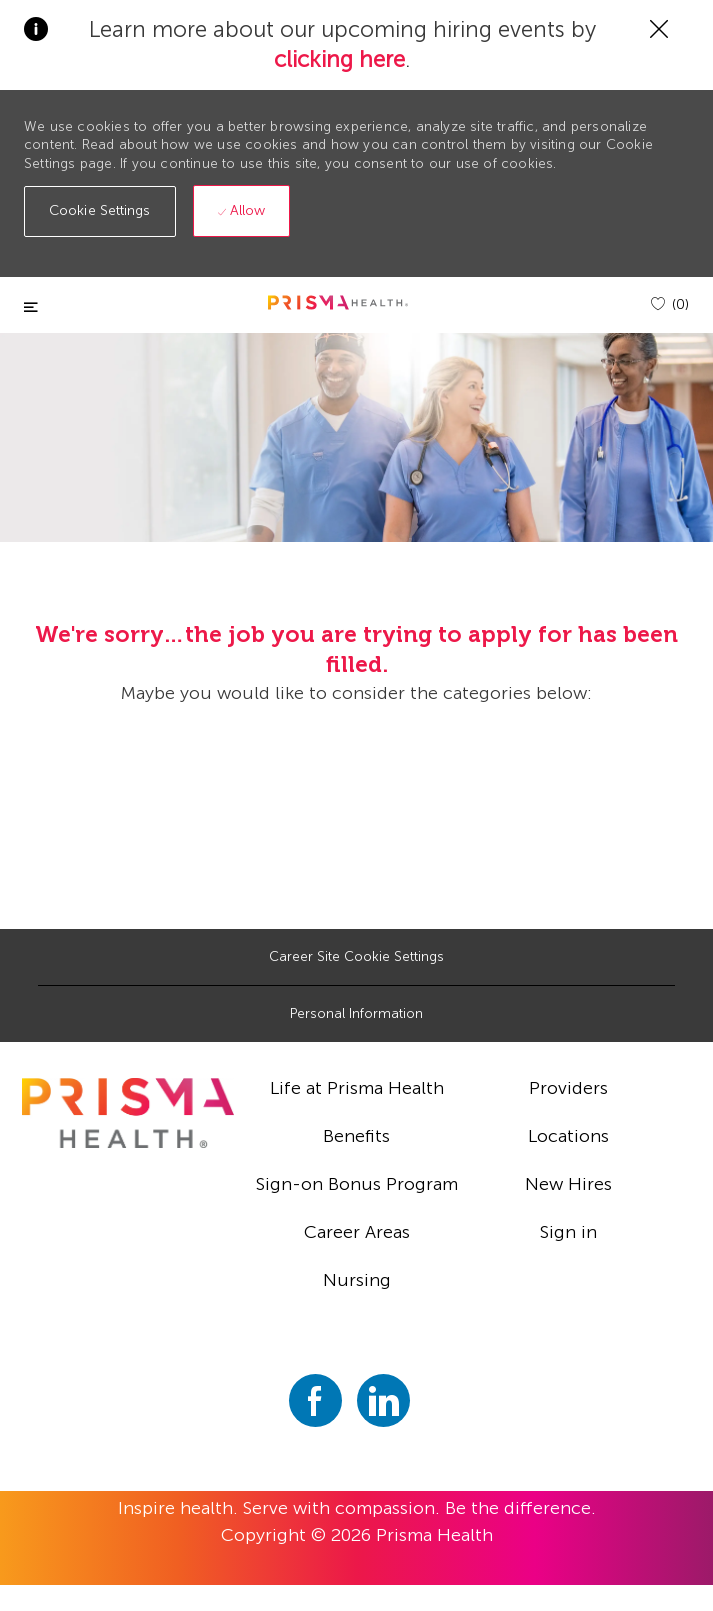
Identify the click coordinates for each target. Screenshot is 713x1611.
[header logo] (338, 302)
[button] (100, 211)
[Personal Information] (356, 1014)
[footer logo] (128, 1112)
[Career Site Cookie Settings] (356, 957)
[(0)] (670, 304)
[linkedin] (383, 1400)
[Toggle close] (31, 307)
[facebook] (315, 1400)
